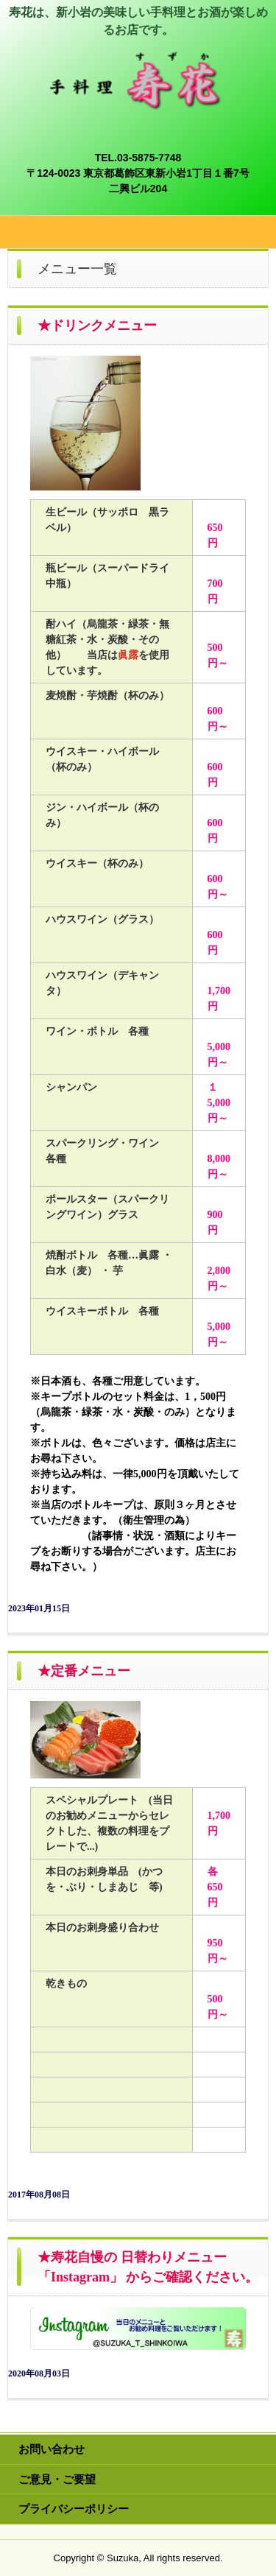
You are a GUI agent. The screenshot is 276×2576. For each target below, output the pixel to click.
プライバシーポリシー (73, 2508)
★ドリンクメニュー (97, 325)
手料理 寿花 (138, 65)
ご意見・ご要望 (57, 2479)
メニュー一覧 (77, 268)
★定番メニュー (84, 1671)
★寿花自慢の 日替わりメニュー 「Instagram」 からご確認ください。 (148, 2267)
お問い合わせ (51, 2449)
